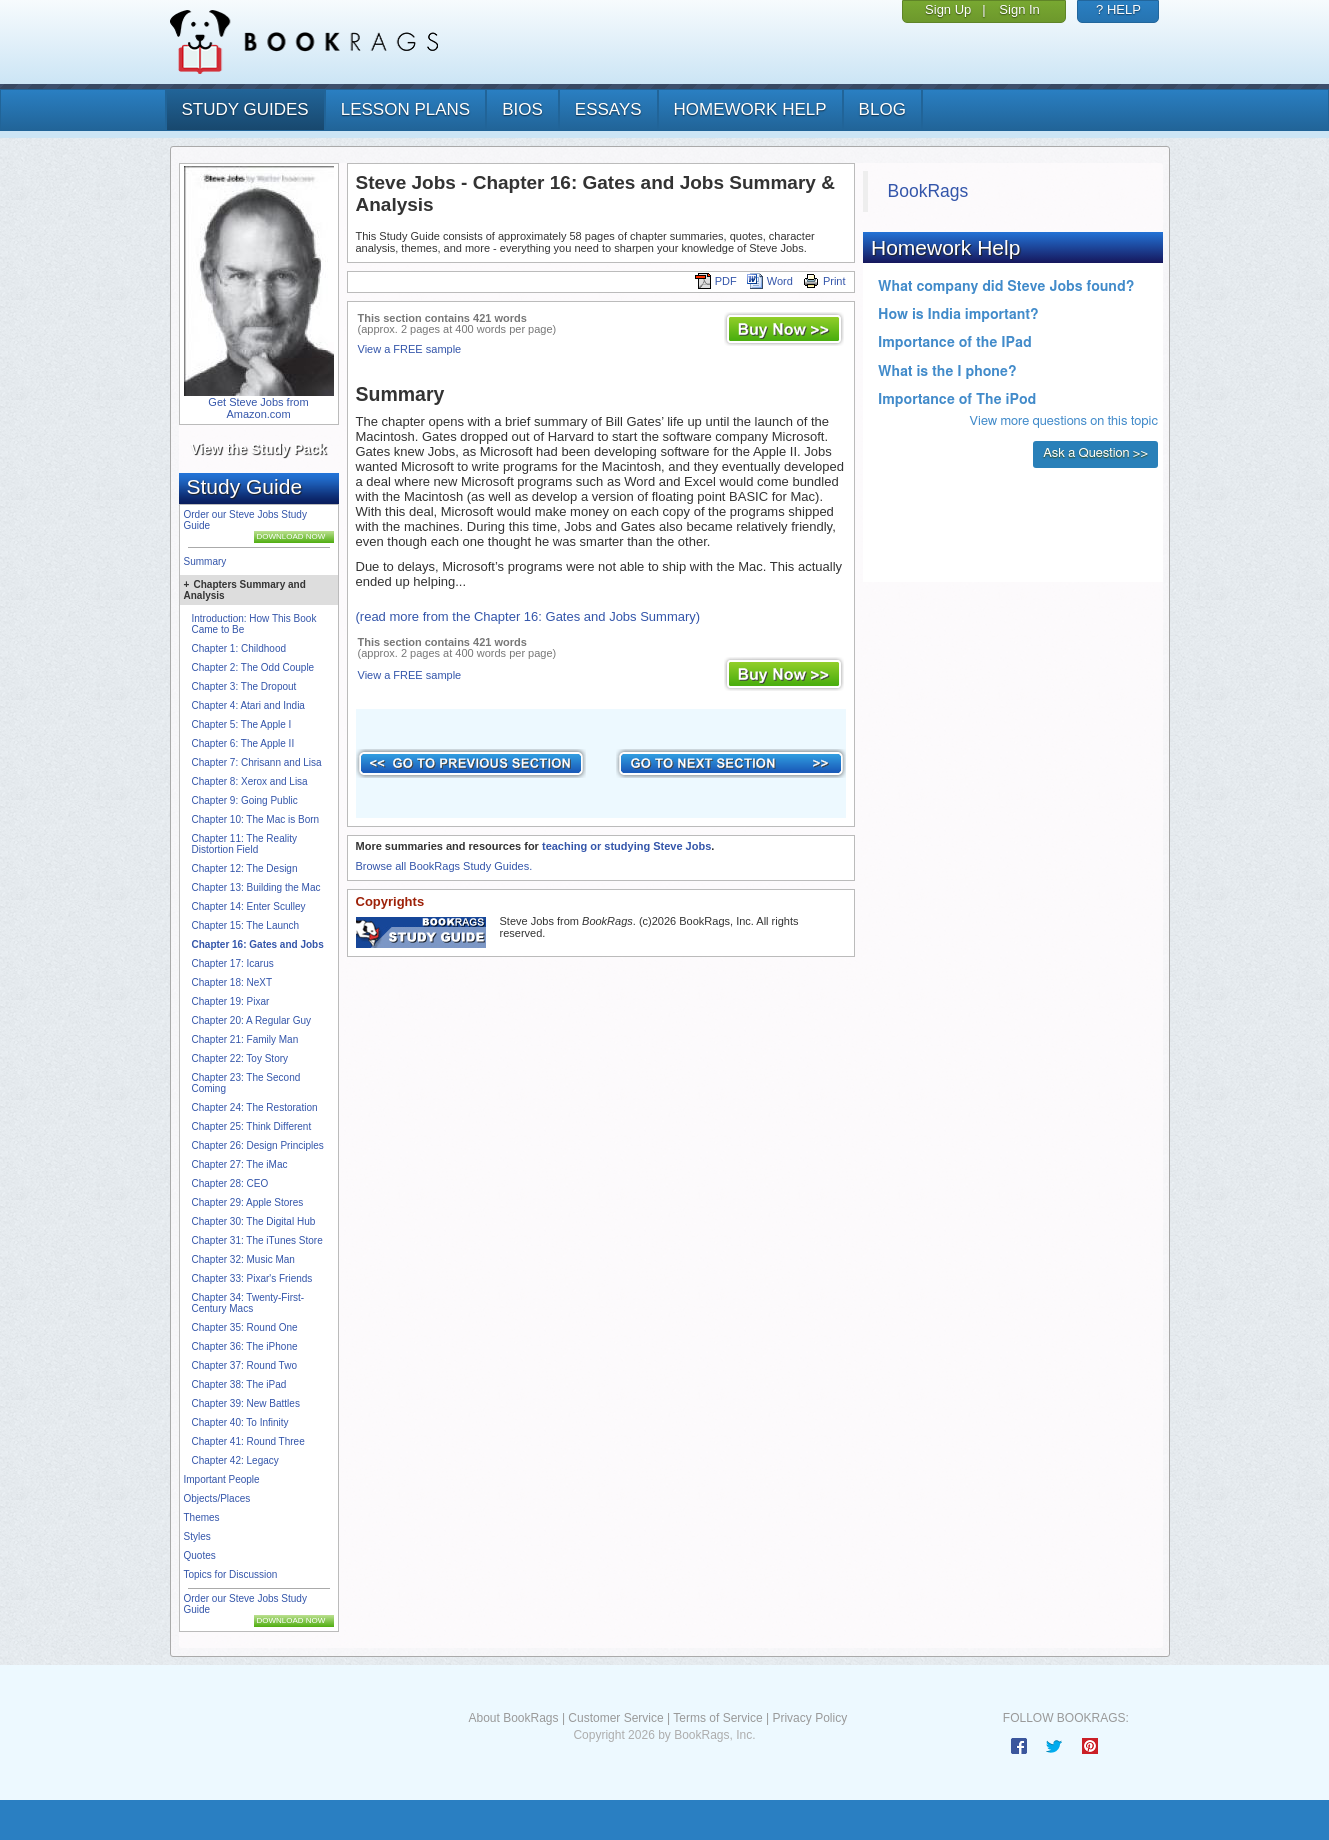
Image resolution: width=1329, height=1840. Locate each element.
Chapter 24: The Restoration (255, 1107)
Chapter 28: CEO (230, 1183)
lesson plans (405, 109)
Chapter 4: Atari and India (248, 705)
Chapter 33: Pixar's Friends (252, 1278)
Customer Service (615, 1718)
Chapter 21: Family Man (245, 1039)
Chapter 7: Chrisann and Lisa (257, 762)
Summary (205, 561)
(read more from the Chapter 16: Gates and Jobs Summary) (528, 616)
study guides (245, 109)
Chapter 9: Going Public (245, 800)
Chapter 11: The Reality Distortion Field (244, 844)
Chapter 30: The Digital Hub (254, 1221)
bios (522, 109)
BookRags (928, 191)
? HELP (1118, 9)
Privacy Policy (809, 1718)
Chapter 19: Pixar (231, 1001)
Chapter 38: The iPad (239, 1384)
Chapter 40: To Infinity (240, 1422)
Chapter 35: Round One (245, 1327)
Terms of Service (717, 1718)
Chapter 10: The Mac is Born (256, 819)
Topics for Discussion (231, 1574)
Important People (222, 1479)
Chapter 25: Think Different (252, 1126)
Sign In (1019, 9)
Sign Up (948, 9)
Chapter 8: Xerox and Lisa (250, 781)
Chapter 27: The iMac (240, 1164)
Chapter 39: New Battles (246, 1403)
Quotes (200, 1555)
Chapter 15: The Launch (246, 925)
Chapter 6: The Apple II (243, 743)
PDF (716, 281)
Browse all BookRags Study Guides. (444, 866)
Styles (197, 1536)
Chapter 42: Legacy (235, 1460)
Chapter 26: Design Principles (258, 1145)
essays (608, 109)
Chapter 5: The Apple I (242, 724)
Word (770, 281)
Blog (882, 109)
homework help (750, 109)
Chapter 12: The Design (245, 868)
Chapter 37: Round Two (244, 1365)
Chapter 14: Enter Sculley (249, 906)
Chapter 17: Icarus (233, 963)
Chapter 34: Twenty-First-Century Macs (248, 1303)
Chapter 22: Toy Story (240, 1058)
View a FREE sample (410, 349)
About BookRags (513, 1718)
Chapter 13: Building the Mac (256, 887)
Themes (202, 1517)
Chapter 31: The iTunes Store (257, 1240)
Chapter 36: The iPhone (245, 1346)
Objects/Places (217, 1498)
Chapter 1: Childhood (239, 648)
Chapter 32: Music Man (243, 1259)
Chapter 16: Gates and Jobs (258, 944)
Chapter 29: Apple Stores (248, 1202)
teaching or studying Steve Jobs (626, 846)
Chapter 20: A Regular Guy (252, 1020)
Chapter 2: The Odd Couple (253, 667)
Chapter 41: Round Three (248, 1441)
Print (824, 281)
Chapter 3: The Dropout (244, 686)
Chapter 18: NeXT (232, 982)
